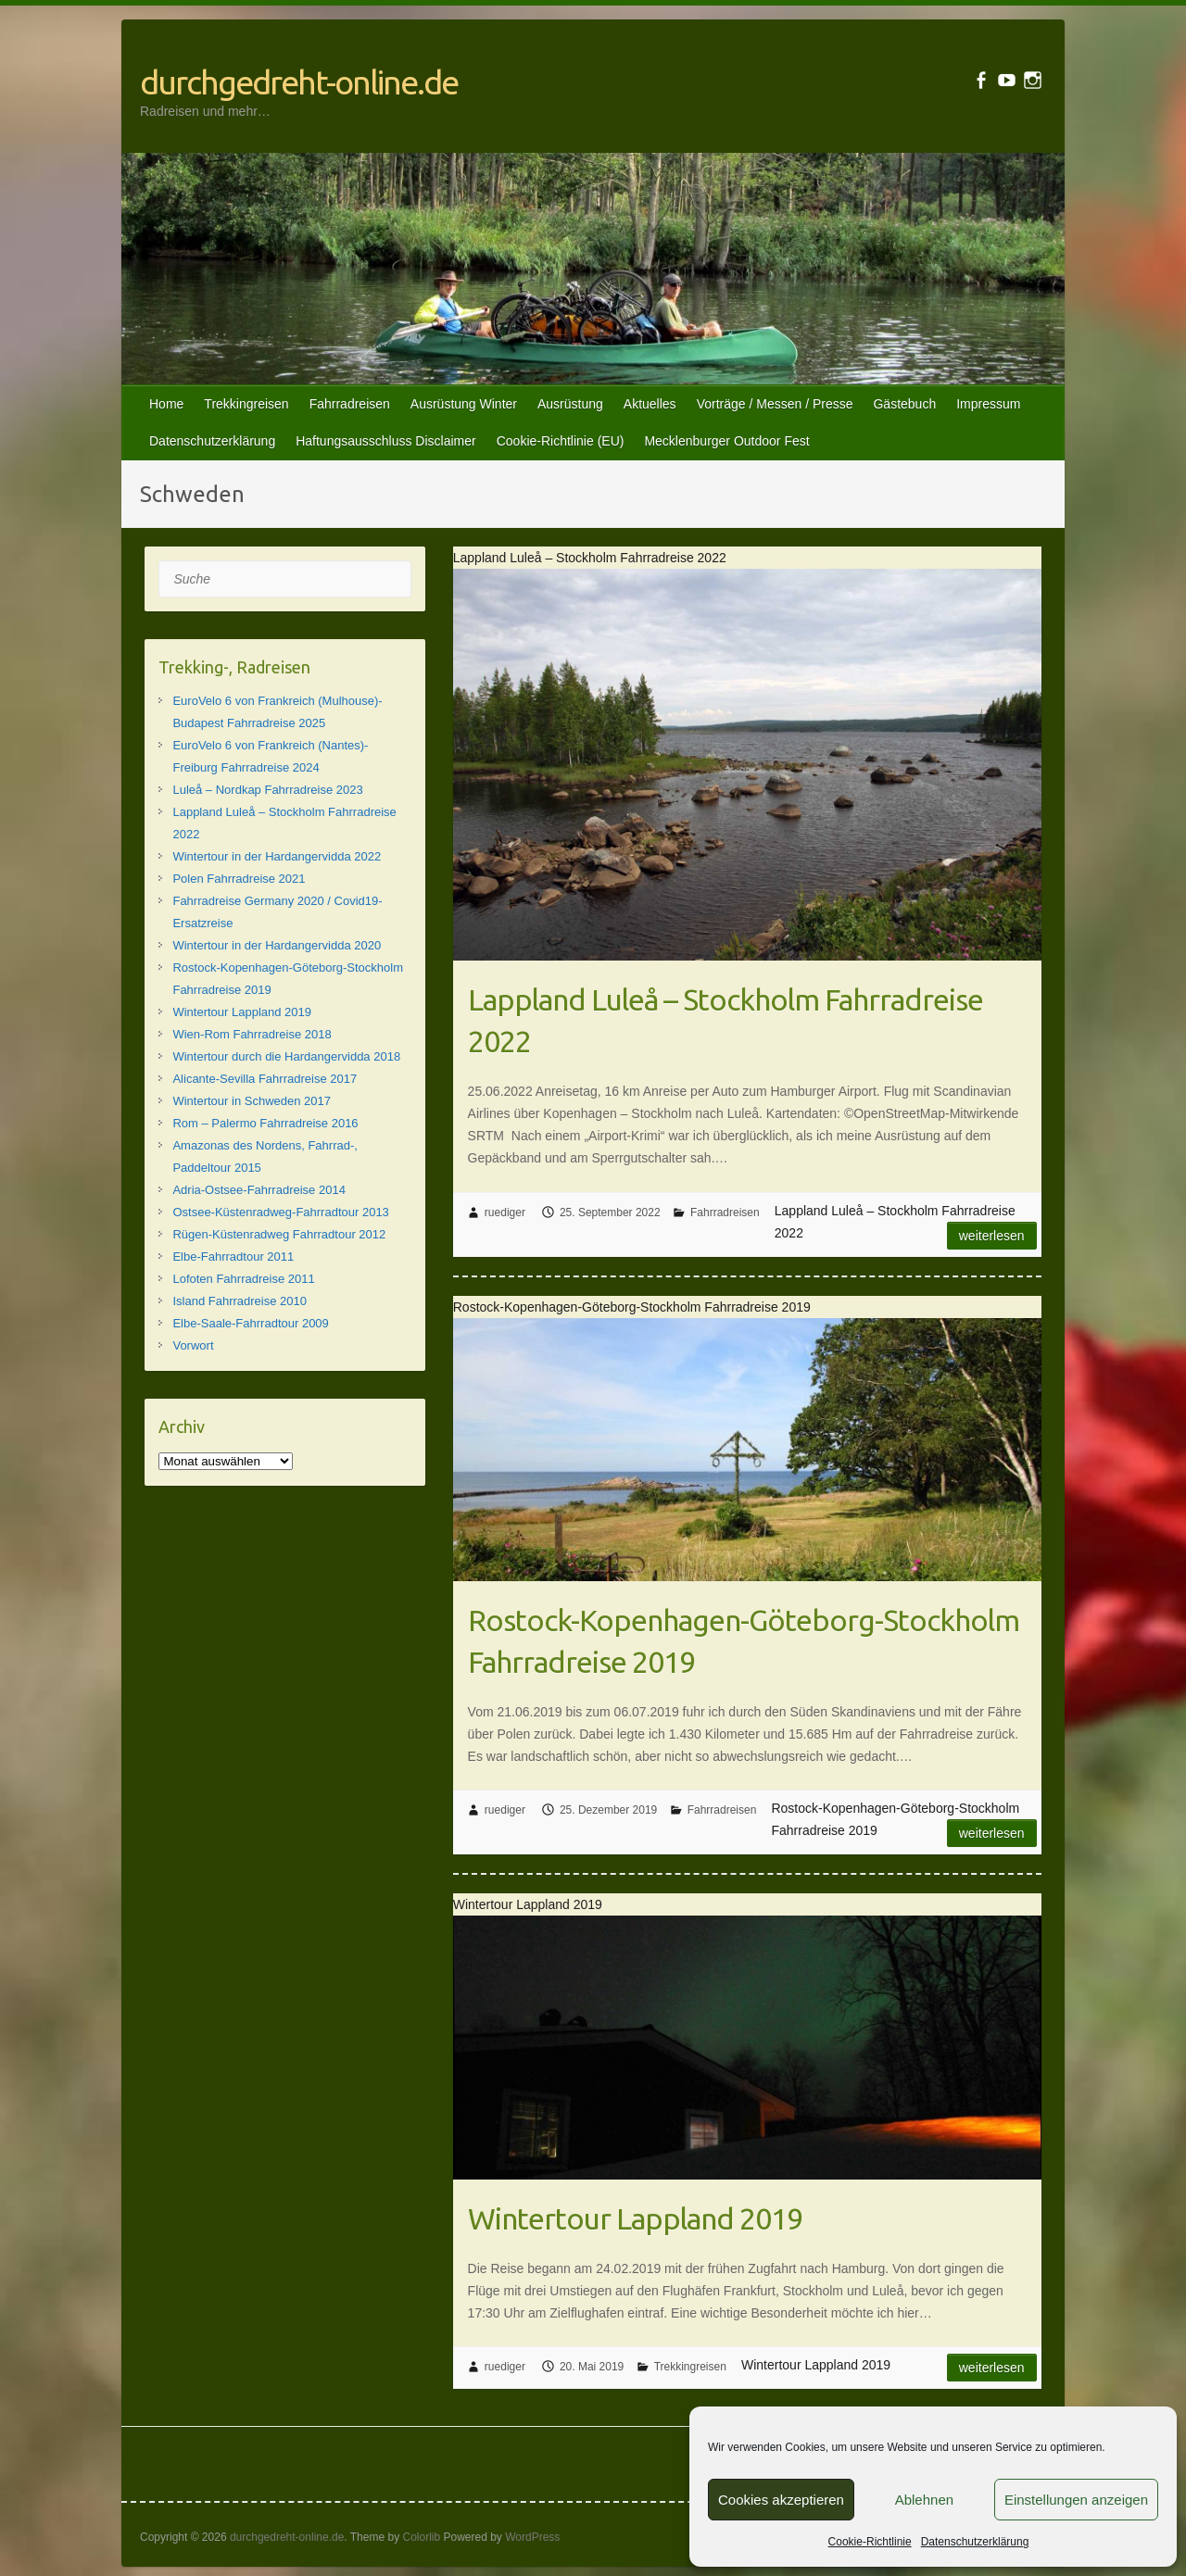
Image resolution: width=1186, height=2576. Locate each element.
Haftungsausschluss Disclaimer (386, 441)
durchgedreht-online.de (299, 82)
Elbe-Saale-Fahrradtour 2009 (250, 1323)
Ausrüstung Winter (463, 403)
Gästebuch (904, 403)
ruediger (505, 1212)
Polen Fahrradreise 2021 (238, 879)
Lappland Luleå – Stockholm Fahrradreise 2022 (725, 1020)
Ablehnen (924, 2499)
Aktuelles (650, 403)
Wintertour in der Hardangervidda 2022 (276, 856)
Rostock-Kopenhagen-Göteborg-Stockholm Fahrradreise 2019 (743, 1640)
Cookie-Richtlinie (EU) (561, 441)
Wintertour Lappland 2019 (635, 2218)
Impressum (988, 403)
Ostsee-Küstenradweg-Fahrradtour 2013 (280, 1212)
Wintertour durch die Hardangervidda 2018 (286, 1056)
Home (166, 403)
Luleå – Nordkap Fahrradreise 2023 (267, 790)
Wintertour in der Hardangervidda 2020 (276, 945)
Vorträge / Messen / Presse (775, 403)
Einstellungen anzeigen (1076, 2499)
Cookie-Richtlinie (870, 2541)
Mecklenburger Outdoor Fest (726, 441)
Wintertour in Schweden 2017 (251, 1101)
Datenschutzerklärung (975, 2541)
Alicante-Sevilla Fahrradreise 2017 (264, 1079)
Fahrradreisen (349, 403)
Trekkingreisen (246, 403)
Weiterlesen (992, 1235)
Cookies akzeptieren (781, 2499)
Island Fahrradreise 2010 (239, 1301)
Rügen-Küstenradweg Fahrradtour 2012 (278, 1234)
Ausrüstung (570, 403)
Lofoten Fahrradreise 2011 (243, 1279)
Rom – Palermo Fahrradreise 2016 (265, 1123)
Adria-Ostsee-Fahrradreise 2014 (258, 1190)
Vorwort (192, 1345)
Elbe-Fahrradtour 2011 (233, 1256)
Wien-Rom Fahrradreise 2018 (251, 1034)
